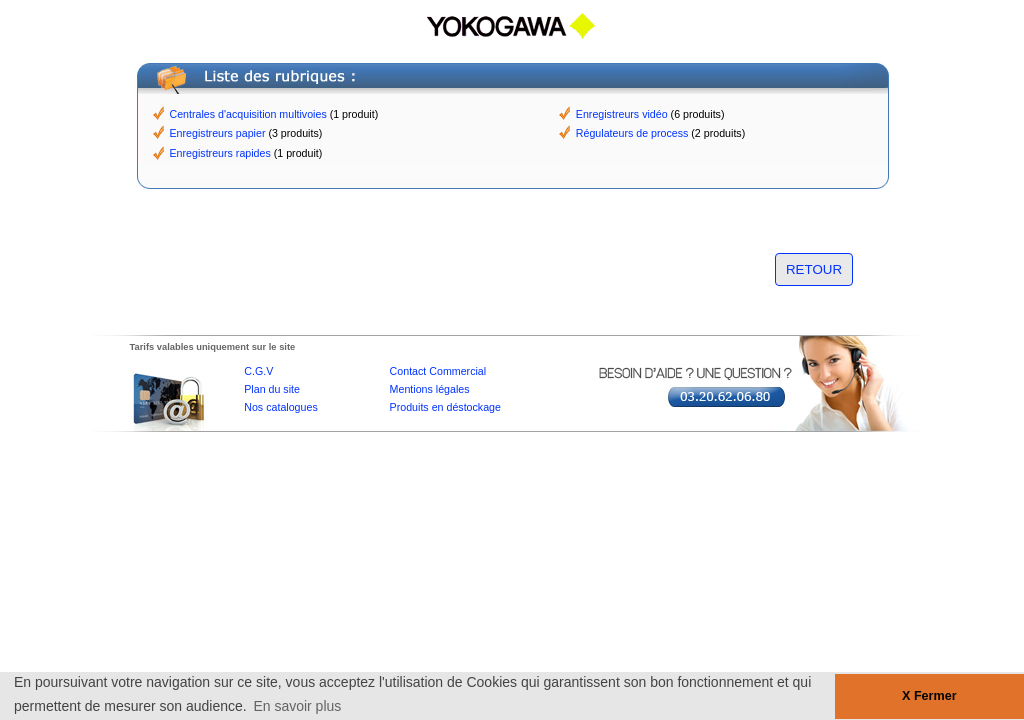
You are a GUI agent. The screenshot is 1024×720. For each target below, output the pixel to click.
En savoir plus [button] (297, 706)
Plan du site (272, 389)
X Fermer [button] (929, 696)
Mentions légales (430, 389)
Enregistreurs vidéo (622, 114)
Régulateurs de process (632, 133)
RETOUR (814, 269)
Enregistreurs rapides (220, 153)
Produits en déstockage (445, 407)
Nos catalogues (280, 407)
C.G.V (258, 371)
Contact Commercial (438, 371)
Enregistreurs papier (218, 133)
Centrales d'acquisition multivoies (248, 114)
